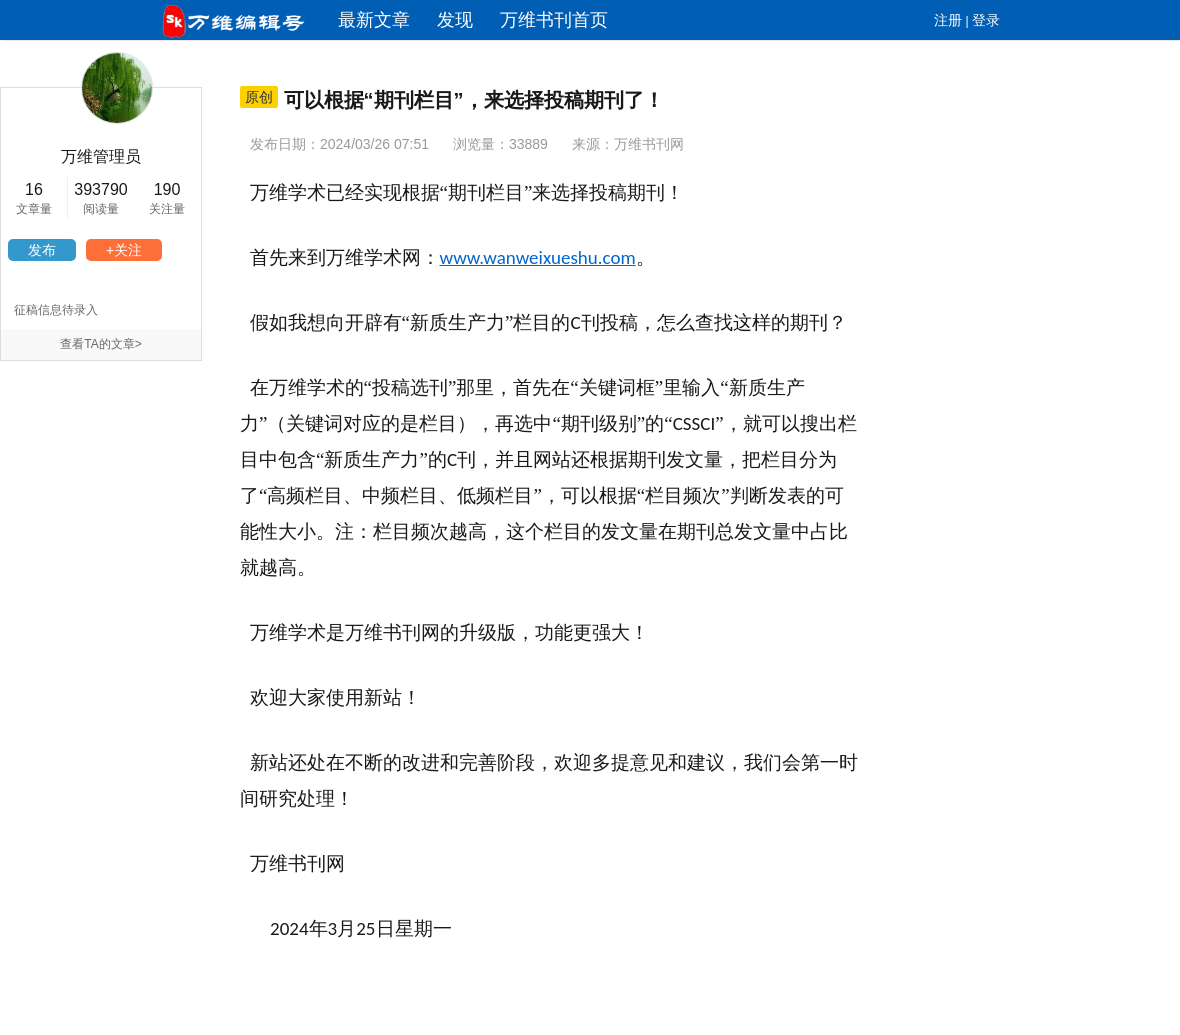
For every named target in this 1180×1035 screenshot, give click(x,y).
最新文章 (374, 20)
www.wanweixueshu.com (538, 257)
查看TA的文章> (100, 344)
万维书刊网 (649, 144)
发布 (42, 250)
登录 (986, 20)
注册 (948, 20)
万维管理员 (101, 156)
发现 (455, 20)
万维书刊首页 (554, 20)
